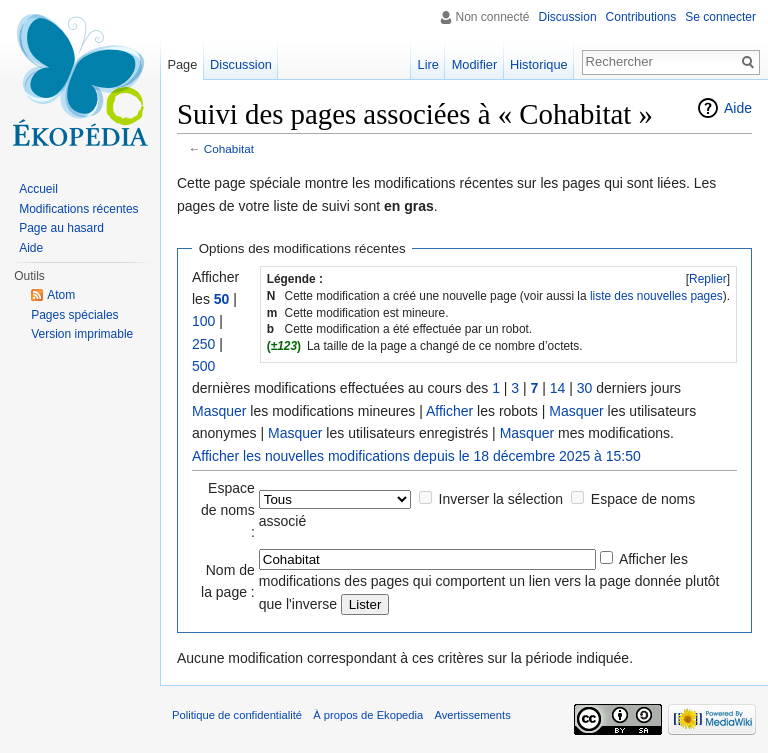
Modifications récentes (78, 209)
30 (585, 388)
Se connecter (720, 17)
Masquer (219, 411)
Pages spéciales (74, 315)
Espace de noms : (228, 510)
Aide (738, 108)
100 (203, 321)
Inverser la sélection (501, 499)
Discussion (568, 17)
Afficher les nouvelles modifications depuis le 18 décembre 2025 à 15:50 (416, 456)
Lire (428, 64)
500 (203, 366)
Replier (708, 279)
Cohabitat (229, 148)
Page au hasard (61, 228)
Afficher (449, 411)
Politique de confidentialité (237, 715)
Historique (539, 64)
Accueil (38, 189)
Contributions (641, 17)
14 (558, 388)
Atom (61, 295)
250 (203, 344)
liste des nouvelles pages (656, 296)
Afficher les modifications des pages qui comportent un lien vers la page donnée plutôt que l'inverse (489, 581)
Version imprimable (82, 334)
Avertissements (472, 715)
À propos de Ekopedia (368, 715)
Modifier (475, 64)
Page (182, 64)
